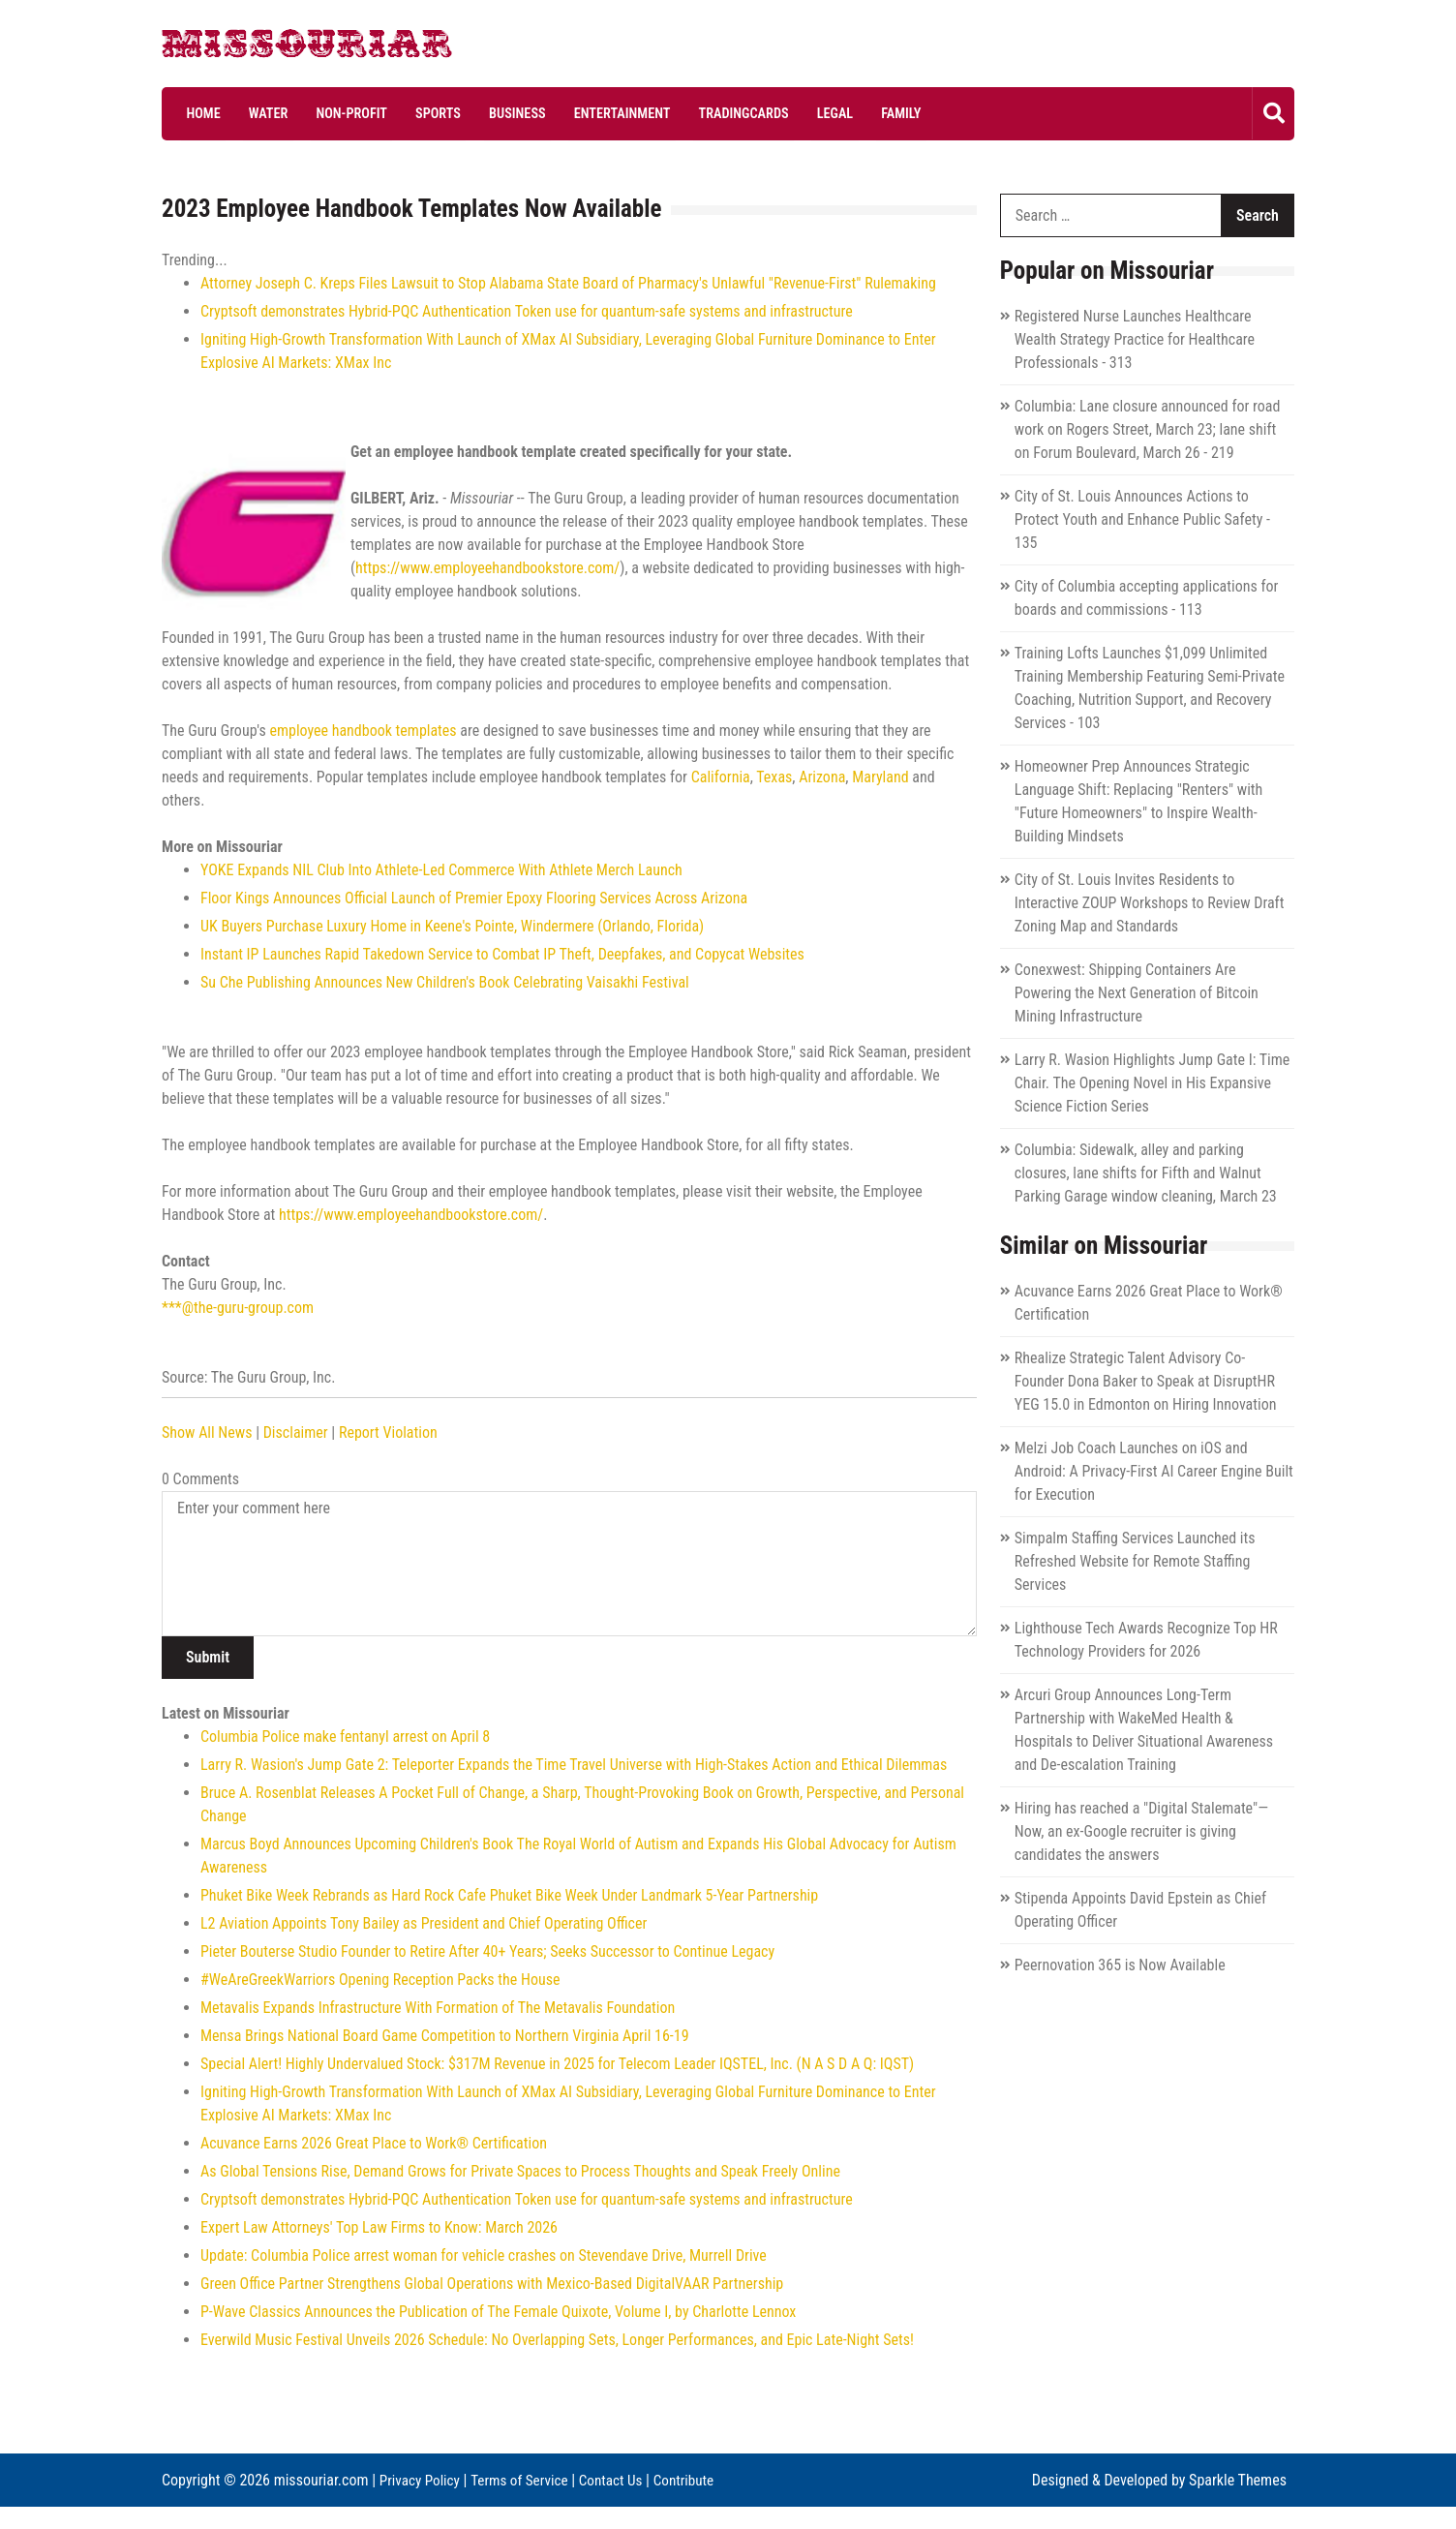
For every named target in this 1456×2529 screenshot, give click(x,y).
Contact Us (622, 2479)
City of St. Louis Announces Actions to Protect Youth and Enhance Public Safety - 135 (1142, 519)
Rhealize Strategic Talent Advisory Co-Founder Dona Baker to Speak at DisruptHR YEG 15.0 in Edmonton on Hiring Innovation (1146, 1381)
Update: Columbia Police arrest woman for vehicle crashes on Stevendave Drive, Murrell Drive (483, 2255)
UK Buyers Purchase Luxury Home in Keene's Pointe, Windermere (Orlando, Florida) (452, 926)
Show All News (207, 1432)
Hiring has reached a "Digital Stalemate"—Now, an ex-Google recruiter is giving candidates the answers (1141, 1831)
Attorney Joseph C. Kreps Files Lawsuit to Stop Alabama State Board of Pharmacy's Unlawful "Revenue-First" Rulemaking (568, 283)
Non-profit (334, 113)
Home (198, 113)
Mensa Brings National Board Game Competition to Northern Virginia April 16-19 (444, 2035)
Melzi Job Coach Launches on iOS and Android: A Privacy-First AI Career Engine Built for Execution (1154, 1471)
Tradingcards (699, 113)
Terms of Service (525, 2479)
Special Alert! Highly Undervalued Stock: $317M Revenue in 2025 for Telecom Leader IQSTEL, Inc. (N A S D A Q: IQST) (557, 2064)
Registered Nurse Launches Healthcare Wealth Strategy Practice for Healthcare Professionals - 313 (1135, 339)
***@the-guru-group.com (238, 1307)
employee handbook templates (362, 730)
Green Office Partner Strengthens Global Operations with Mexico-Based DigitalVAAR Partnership (491, 2283)
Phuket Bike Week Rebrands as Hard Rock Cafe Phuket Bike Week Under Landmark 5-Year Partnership (509, 1895)
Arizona (822, 777)
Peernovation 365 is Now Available (1120, 1965)
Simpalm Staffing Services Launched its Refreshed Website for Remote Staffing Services (1135, 1561)
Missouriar (234, 48)
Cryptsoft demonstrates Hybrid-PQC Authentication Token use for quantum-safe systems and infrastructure (526, 311)
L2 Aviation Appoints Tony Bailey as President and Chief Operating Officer (423, 1923)
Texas (774, 777)
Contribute (194, 2502)
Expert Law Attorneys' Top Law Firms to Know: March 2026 (379, 2227)
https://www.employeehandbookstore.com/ (487, 568)
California (720, 777)
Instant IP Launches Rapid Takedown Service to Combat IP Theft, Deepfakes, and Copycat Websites (502, 954)
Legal (785, 113)
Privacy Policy (422, 2479)
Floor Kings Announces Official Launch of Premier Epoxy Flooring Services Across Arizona (473, 898)
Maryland (880, 777)
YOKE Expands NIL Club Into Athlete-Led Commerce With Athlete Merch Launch (441, 870)
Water (256, 113)
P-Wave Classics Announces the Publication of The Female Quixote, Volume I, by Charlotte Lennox (498, 2311)
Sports (413, 113)
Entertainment (584, 113)
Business (486, 113)
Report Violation (388, 1432)
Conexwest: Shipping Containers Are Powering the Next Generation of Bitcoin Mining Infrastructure (1137, 992)
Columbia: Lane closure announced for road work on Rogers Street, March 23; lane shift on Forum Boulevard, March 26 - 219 (1148, 429)
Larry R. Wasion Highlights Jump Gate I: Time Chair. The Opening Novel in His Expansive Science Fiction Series (1152, 1083)
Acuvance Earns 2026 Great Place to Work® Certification (373, 2143)
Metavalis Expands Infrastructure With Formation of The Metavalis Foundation (437, 2007)
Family (844, 113)
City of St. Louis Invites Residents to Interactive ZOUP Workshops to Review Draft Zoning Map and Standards (1150, 902)
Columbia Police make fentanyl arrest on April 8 (345, 1736)
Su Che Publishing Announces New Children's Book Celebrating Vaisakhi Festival (444, 982)
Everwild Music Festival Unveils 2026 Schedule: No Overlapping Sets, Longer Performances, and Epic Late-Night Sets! (557, 2340)
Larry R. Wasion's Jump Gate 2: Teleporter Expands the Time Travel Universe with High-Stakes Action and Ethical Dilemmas (573, 1764)
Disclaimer (295, 1432)
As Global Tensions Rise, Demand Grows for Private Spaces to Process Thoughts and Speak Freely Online (520, 2171)
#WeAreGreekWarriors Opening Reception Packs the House (380, 1979)
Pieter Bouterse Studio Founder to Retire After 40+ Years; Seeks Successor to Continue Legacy (487, 1951)
